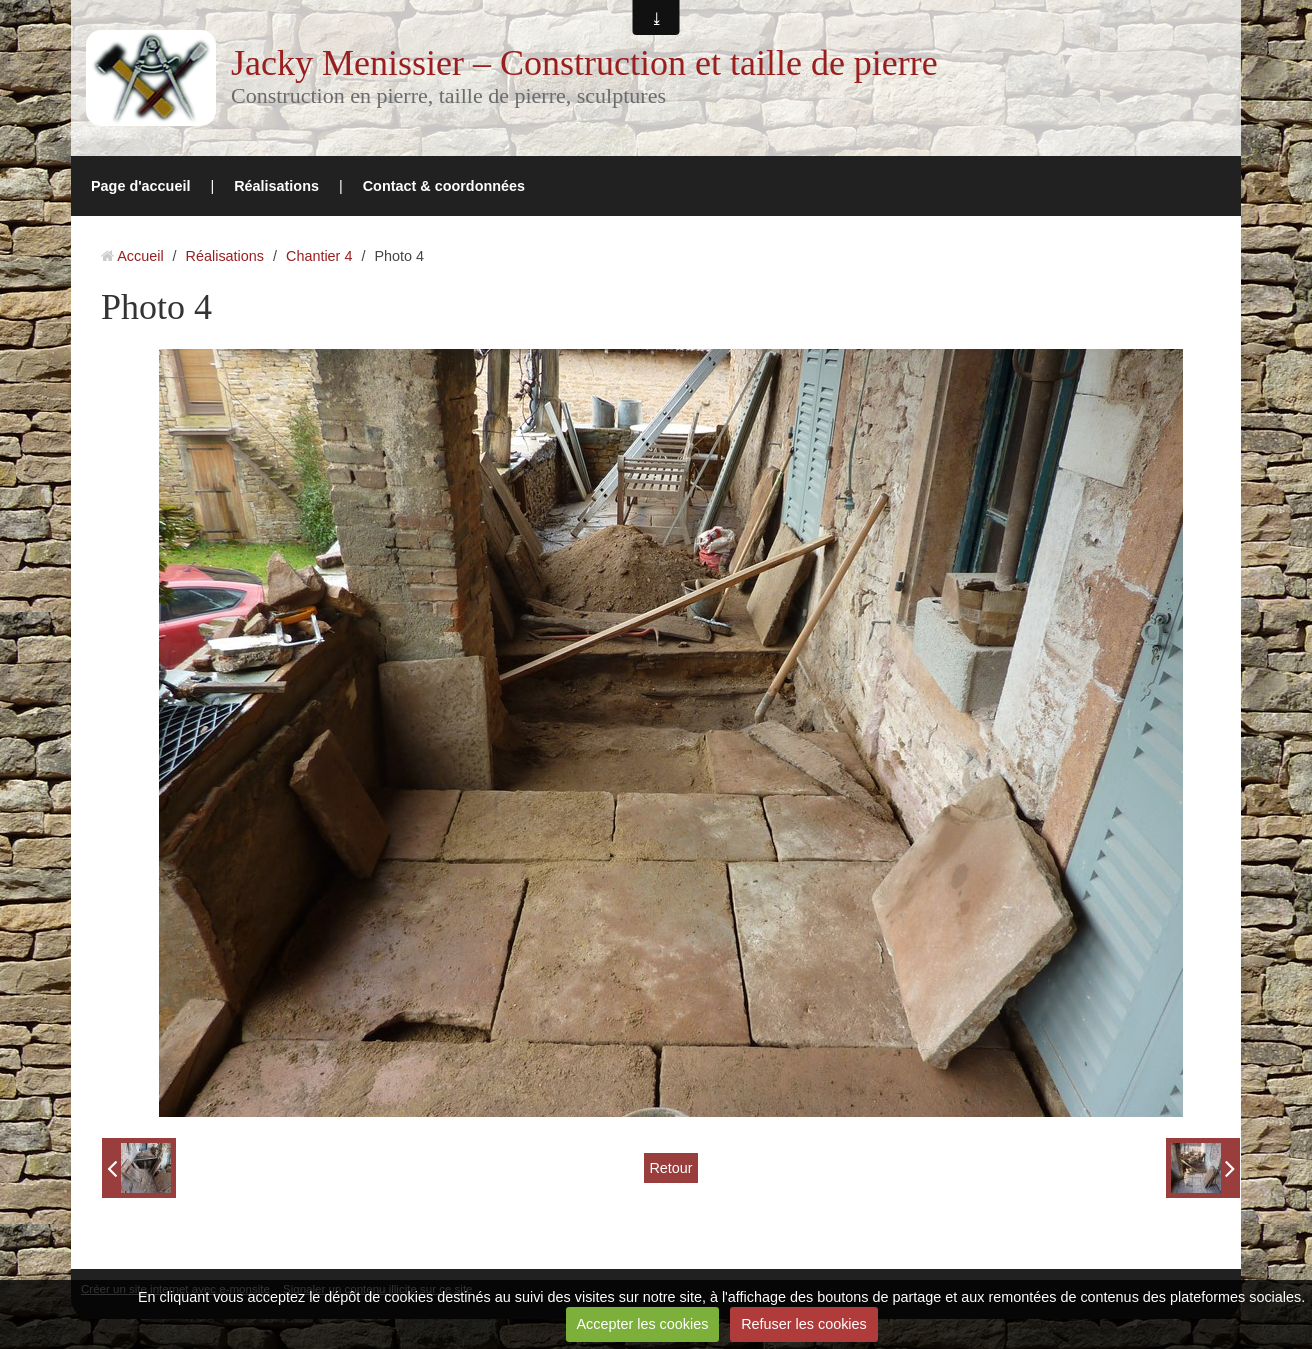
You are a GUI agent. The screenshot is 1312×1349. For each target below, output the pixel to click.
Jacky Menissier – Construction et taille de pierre (584, 63)
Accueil (140, 256)
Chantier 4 (319, 256)
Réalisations (276, 186)
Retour (670, 1168)
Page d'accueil (140, 186)
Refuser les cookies (804, 1324)
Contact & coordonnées (444, 186)
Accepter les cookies (642, 1324)
